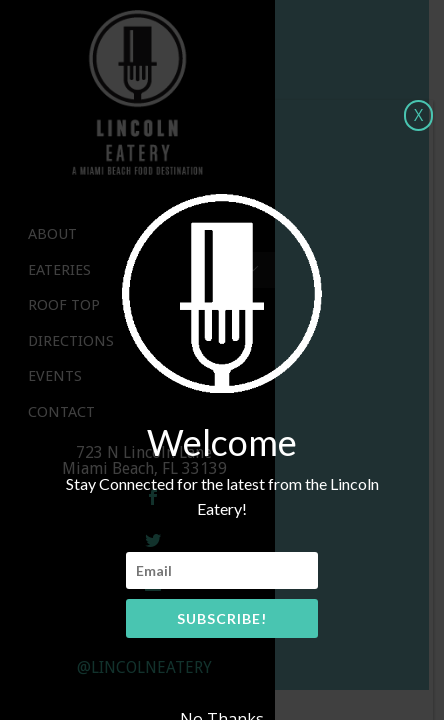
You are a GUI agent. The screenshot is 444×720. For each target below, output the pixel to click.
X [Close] (418, 115)
